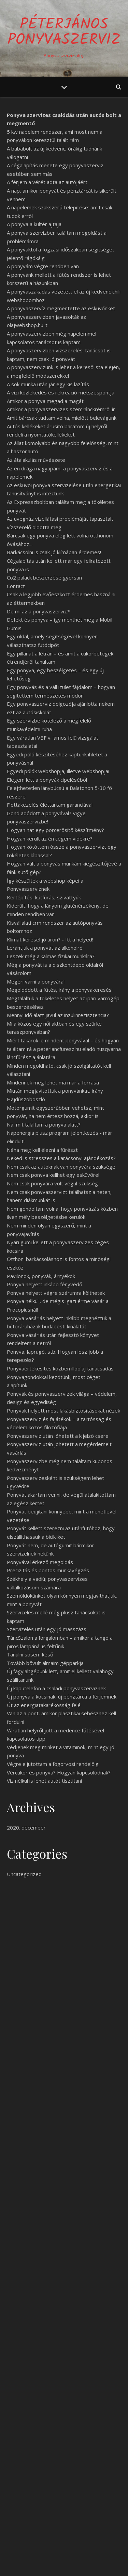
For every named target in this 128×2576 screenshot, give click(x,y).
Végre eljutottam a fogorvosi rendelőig (53, 1763)
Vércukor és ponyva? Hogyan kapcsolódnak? (59, 1772)
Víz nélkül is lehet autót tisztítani (44, 1780)
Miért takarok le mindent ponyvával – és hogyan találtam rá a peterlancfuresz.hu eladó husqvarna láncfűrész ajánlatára (64, 1049)
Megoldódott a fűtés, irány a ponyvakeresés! (60, 989)
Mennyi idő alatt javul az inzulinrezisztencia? (58, 1015)
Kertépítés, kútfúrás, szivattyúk (44, 897)
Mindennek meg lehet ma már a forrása (53, 1082)
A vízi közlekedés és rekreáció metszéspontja (60, 392)
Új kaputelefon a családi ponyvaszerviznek (56, 1688)
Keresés (107, 2419)
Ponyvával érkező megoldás (40, 1562)
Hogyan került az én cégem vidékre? (50, 838)
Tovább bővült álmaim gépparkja (45, 1663)
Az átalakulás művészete (36, 459)
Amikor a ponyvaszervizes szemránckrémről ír (61, 409)
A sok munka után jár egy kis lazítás (48, 384)
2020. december (26, 1827)
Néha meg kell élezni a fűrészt (42, 1149)
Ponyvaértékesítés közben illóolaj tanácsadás (60, 1368)
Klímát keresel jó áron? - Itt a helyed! (50, 939)
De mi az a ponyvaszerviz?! (38, 611)
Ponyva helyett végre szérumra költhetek (56, 1292)
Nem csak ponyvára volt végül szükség (52, 1183)
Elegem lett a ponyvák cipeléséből (47, 779)
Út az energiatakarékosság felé (44, 1705)
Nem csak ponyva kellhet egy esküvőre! (53, 1174)
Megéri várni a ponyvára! (36, 981)
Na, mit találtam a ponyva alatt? (44, 1124)
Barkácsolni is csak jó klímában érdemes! (54, 552)
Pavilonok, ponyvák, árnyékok (41, 1276)
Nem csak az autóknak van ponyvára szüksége (61, 1166)
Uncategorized (24, 1874)
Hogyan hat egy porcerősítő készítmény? (55, 830)
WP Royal (91, 2563)
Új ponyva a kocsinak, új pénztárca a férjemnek (61, 1696)
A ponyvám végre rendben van (43, 266)
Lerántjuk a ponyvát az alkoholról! (46, 947)
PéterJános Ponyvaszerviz (64, 32)
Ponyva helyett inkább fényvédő (44, 1284)
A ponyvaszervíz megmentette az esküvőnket (61, 308)
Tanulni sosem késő (30, 1654)
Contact (16, 586)
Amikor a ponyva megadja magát (45, 401)
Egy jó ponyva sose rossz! (64, 1931)
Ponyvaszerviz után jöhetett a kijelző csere (58, 1435)
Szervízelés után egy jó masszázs (46, 1629)
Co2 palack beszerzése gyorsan (44, 577)
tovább (64, 2375)
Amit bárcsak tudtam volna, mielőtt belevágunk (61, 417)
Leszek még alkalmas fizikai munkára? (51, 956)
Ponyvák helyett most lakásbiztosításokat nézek (63, 1410)
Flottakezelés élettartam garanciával (50, 804)
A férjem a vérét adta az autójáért (47, 182)
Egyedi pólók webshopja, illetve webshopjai (58, 771)
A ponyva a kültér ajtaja (34, 224)
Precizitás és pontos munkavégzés (48, 1570)
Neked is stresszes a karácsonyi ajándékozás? (61, 1158)
